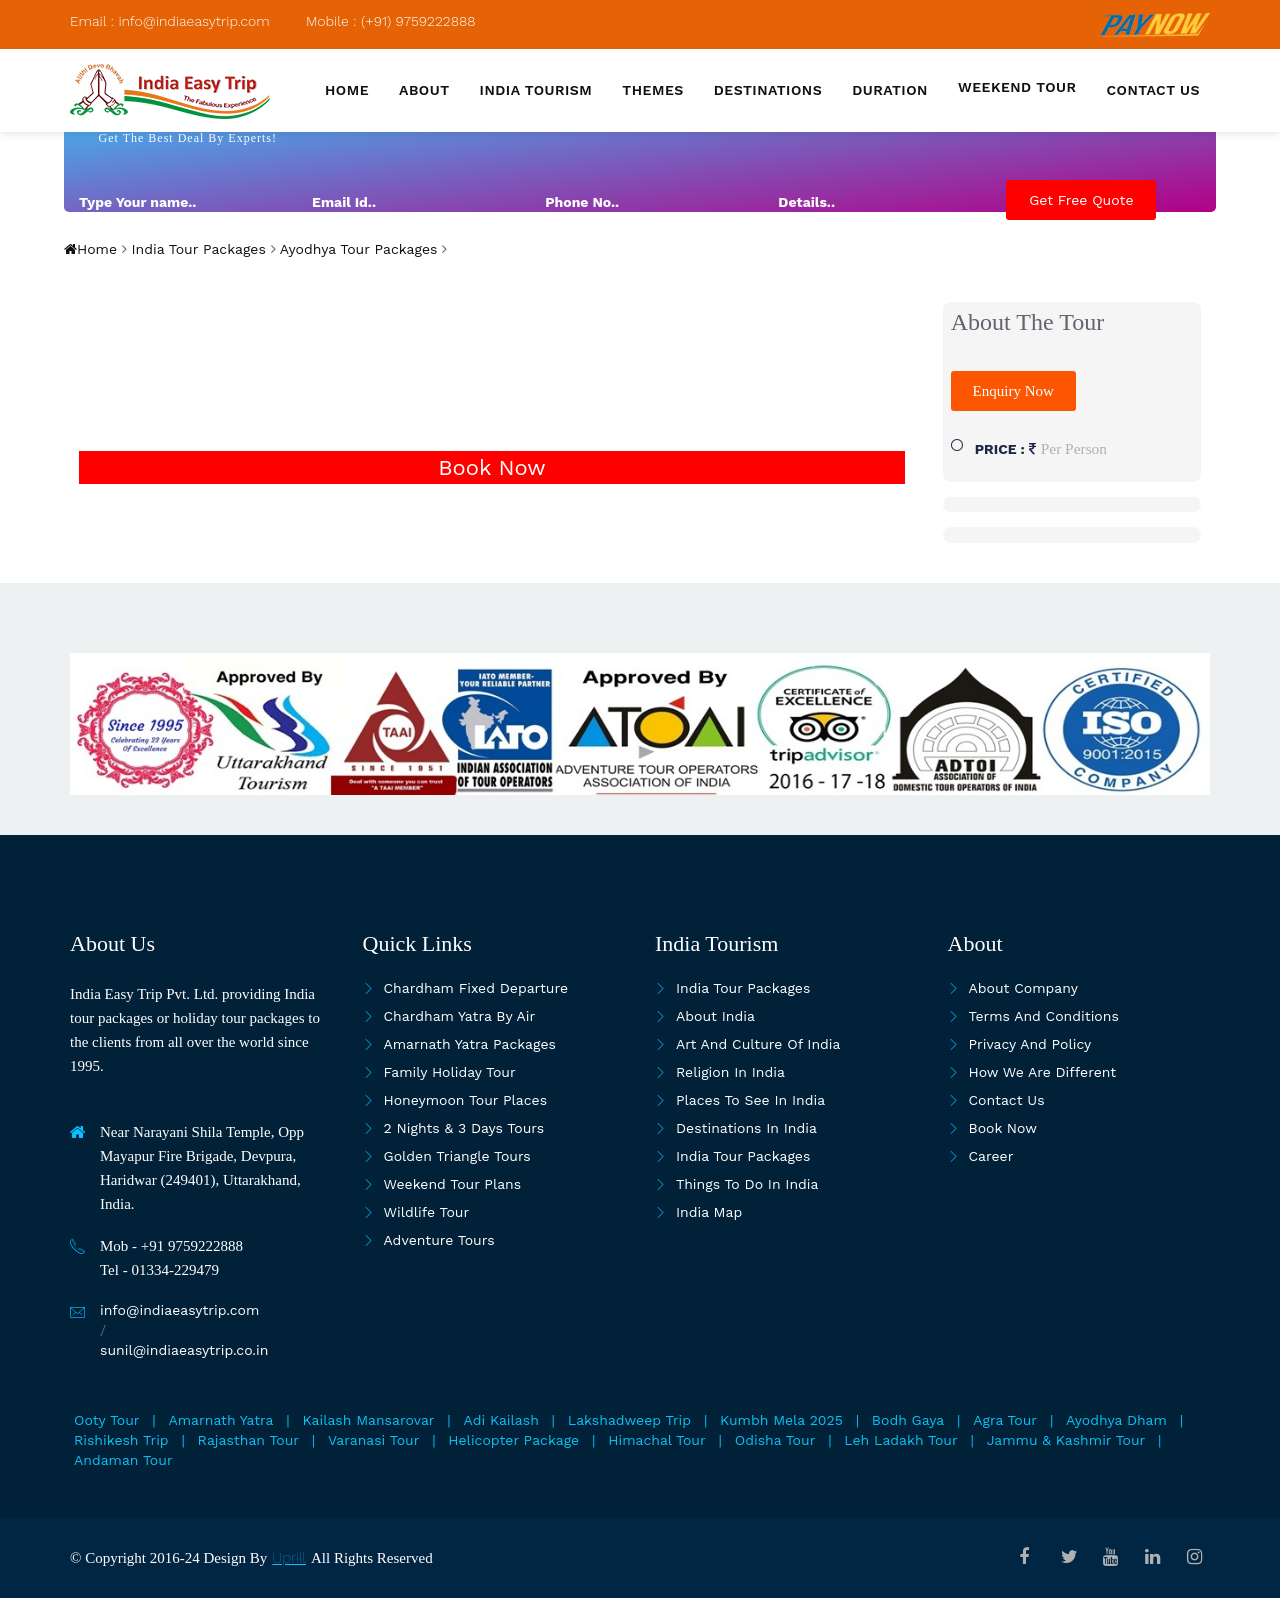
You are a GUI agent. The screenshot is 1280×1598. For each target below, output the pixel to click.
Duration (890, 90)
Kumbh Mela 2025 (781, 1420)
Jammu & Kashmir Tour (1066, 1440)
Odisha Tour (775, 1440)
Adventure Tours (439, 1240)
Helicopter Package (513, 1440)
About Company (1023, 988)
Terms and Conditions (1044, 1016)
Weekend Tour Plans (453, 1184)
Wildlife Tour (427, 1212)
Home (347, 90)
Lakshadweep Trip (629, 1420)
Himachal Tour (657, 1440)
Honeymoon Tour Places (466, 1100)
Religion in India (730, 1072)
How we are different (1043, 1072)
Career (991, 1156)
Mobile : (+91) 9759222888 (391, 21)
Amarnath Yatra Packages (470, 1044)
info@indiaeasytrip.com (179, 1310)
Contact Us (1007, 1100)
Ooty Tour (107, 1420)
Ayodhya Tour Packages (357, 249)
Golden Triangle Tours (457, 1156)
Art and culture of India (758, 1044)
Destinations (768, 90)
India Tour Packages (196, 249)
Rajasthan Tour (248, 1440)
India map (709, 1212)
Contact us (1153, 90)
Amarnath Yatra (221, 1420)
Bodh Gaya (908, 1420)
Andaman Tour (123, 1460)
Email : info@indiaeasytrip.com (170, 21)
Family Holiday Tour (450, 1072)
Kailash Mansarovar (369, 1420)
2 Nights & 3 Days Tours (464, 1128)
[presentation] (1022, 279)
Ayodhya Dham (1116, 1420)
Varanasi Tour (373, 1440)
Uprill (289, 1558)
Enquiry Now (1013, 391)
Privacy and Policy (1030, 1044)
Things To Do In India (747, 1184)
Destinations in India (746, 1128)
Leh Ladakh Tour (900, 1440)
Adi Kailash (501, 1420)
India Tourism (536, 90)
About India (715, 1016)
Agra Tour (1005, 1420)
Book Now (491, 467)
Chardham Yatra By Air (460, 1016)
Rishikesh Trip (121, 1440)
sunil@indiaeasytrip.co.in (184, 1350)
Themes (652, 90)
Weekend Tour (1017, 87)
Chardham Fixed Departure (476, 988)
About (424, 90)
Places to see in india (750, 1100)
